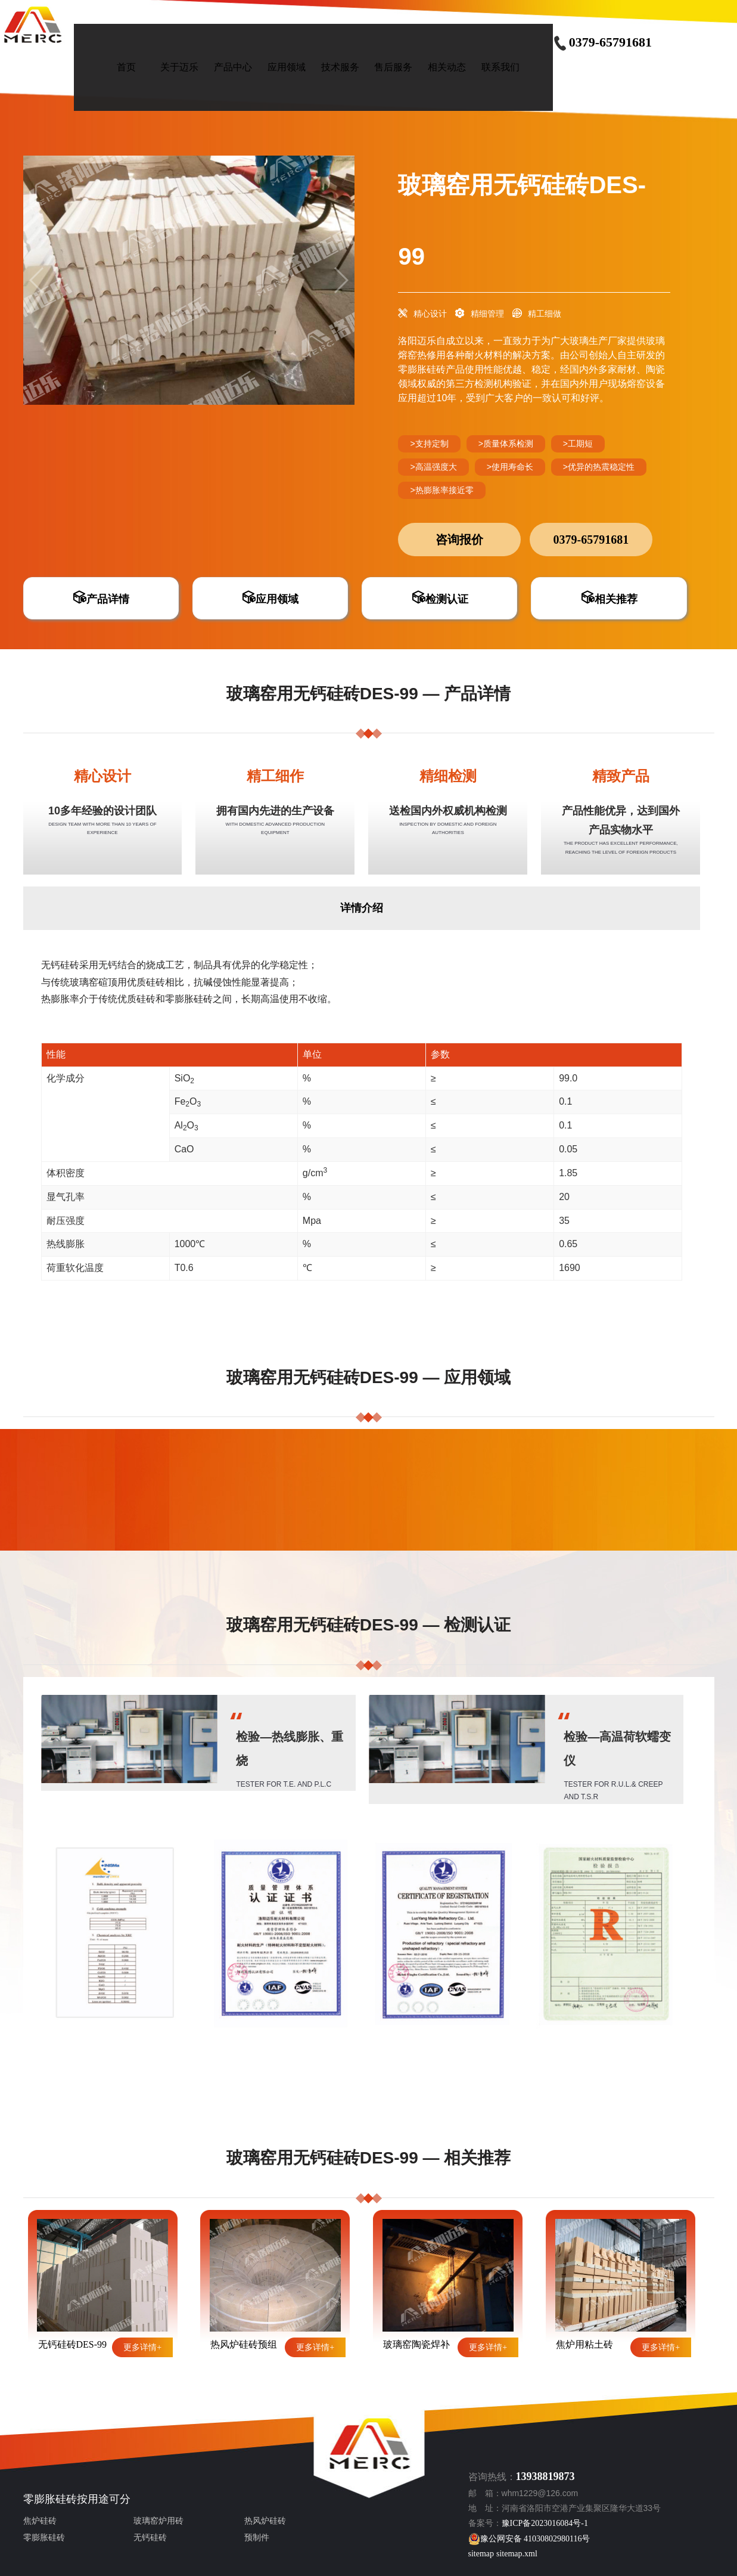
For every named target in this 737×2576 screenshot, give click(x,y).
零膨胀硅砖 (50, 2499)
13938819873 (545, 2476)
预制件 (256, 2537)
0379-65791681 (602, 42)
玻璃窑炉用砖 (158, 2520)
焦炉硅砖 (40, 2520)
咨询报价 (459, 539)
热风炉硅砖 (265, 2520)
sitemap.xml (516, 2553)
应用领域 (269, 599)
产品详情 (100, 599)
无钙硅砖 (150, 2537)
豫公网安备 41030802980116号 (529, 2538)
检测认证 (439, 599)
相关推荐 (609, 599)
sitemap (481, 2553)
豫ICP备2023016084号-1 (545, 2523)
